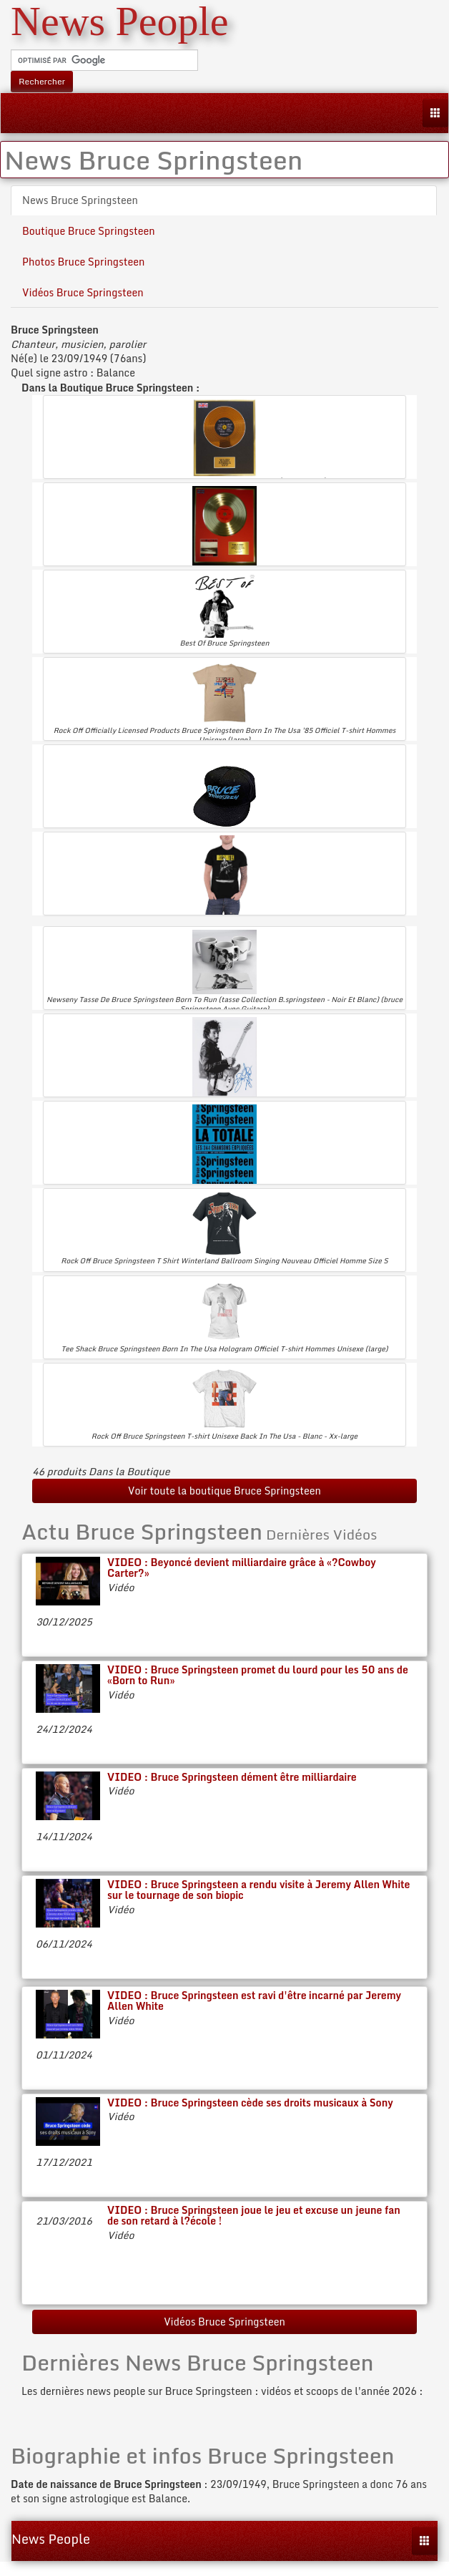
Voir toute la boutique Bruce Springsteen (224, 1490)
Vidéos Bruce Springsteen (83, 292)
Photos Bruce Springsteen (83, 261)
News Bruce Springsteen (80, 200)
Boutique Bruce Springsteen (88, 231)
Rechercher (42, 81)
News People (50, 2539)
